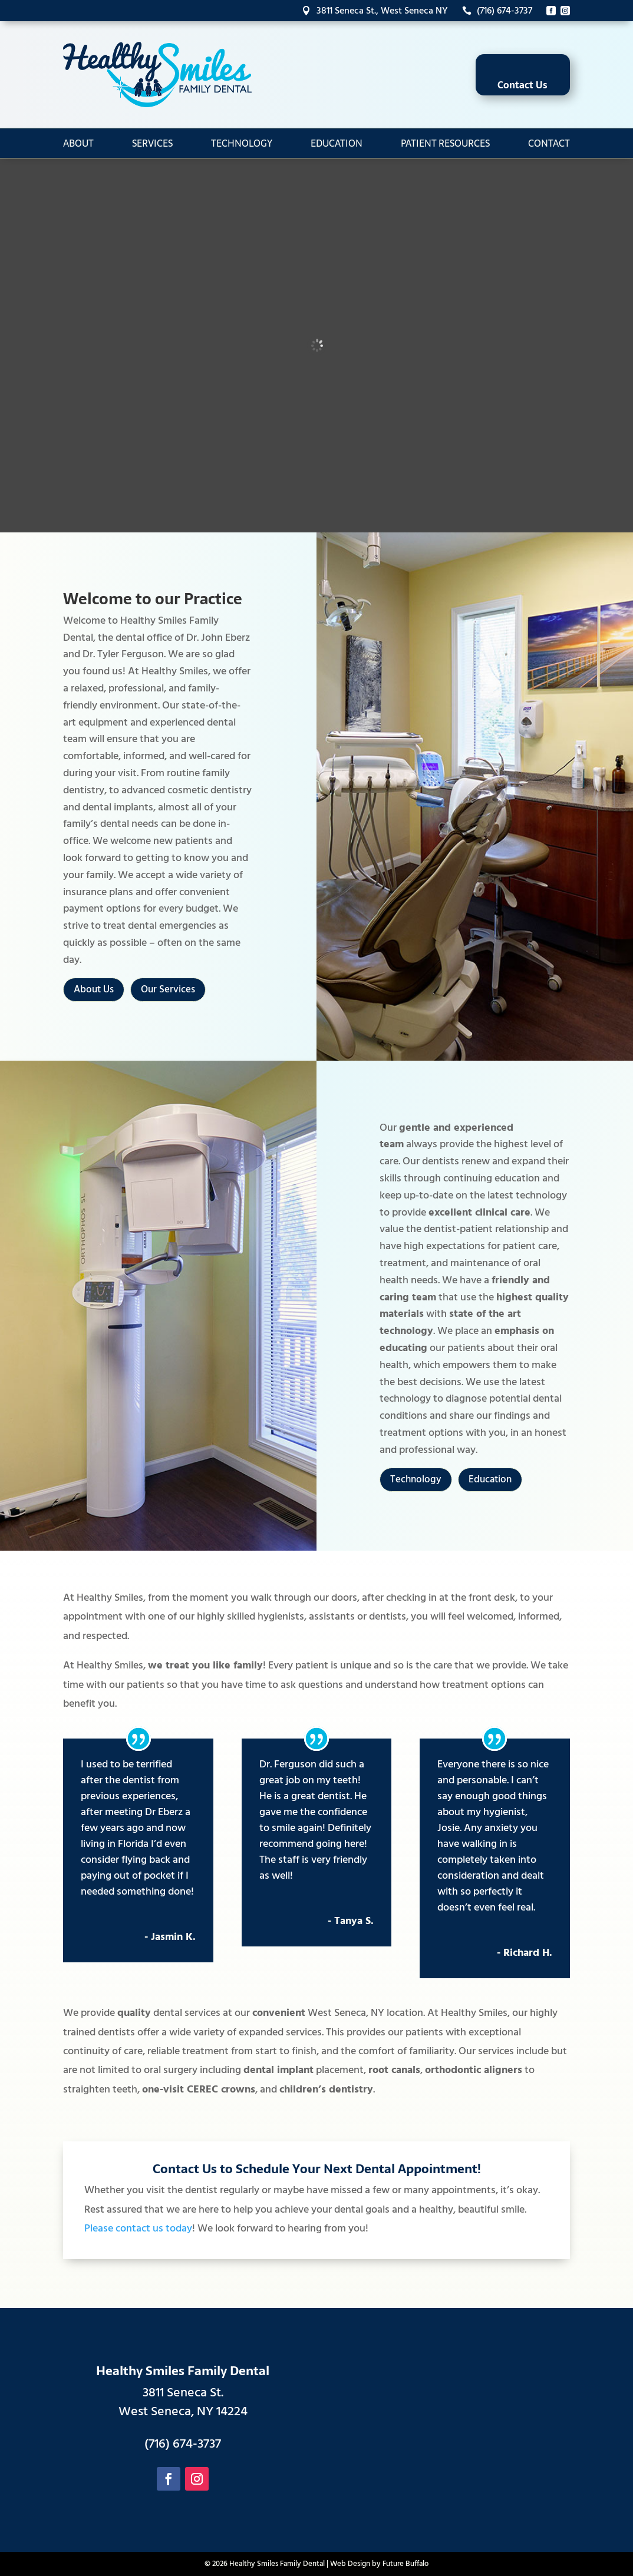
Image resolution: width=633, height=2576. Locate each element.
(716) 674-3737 (497, 10)
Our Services (168, 989)
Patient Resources (445, 143)
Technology (241, 143)
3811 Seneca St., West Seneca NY (375, 10)
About (78, 143)
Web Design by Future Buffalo (379, 2563)
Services (152, 143)
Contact (549, 143)
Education (336, 143)
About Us (94, 989)
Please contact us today (138, 2228)
